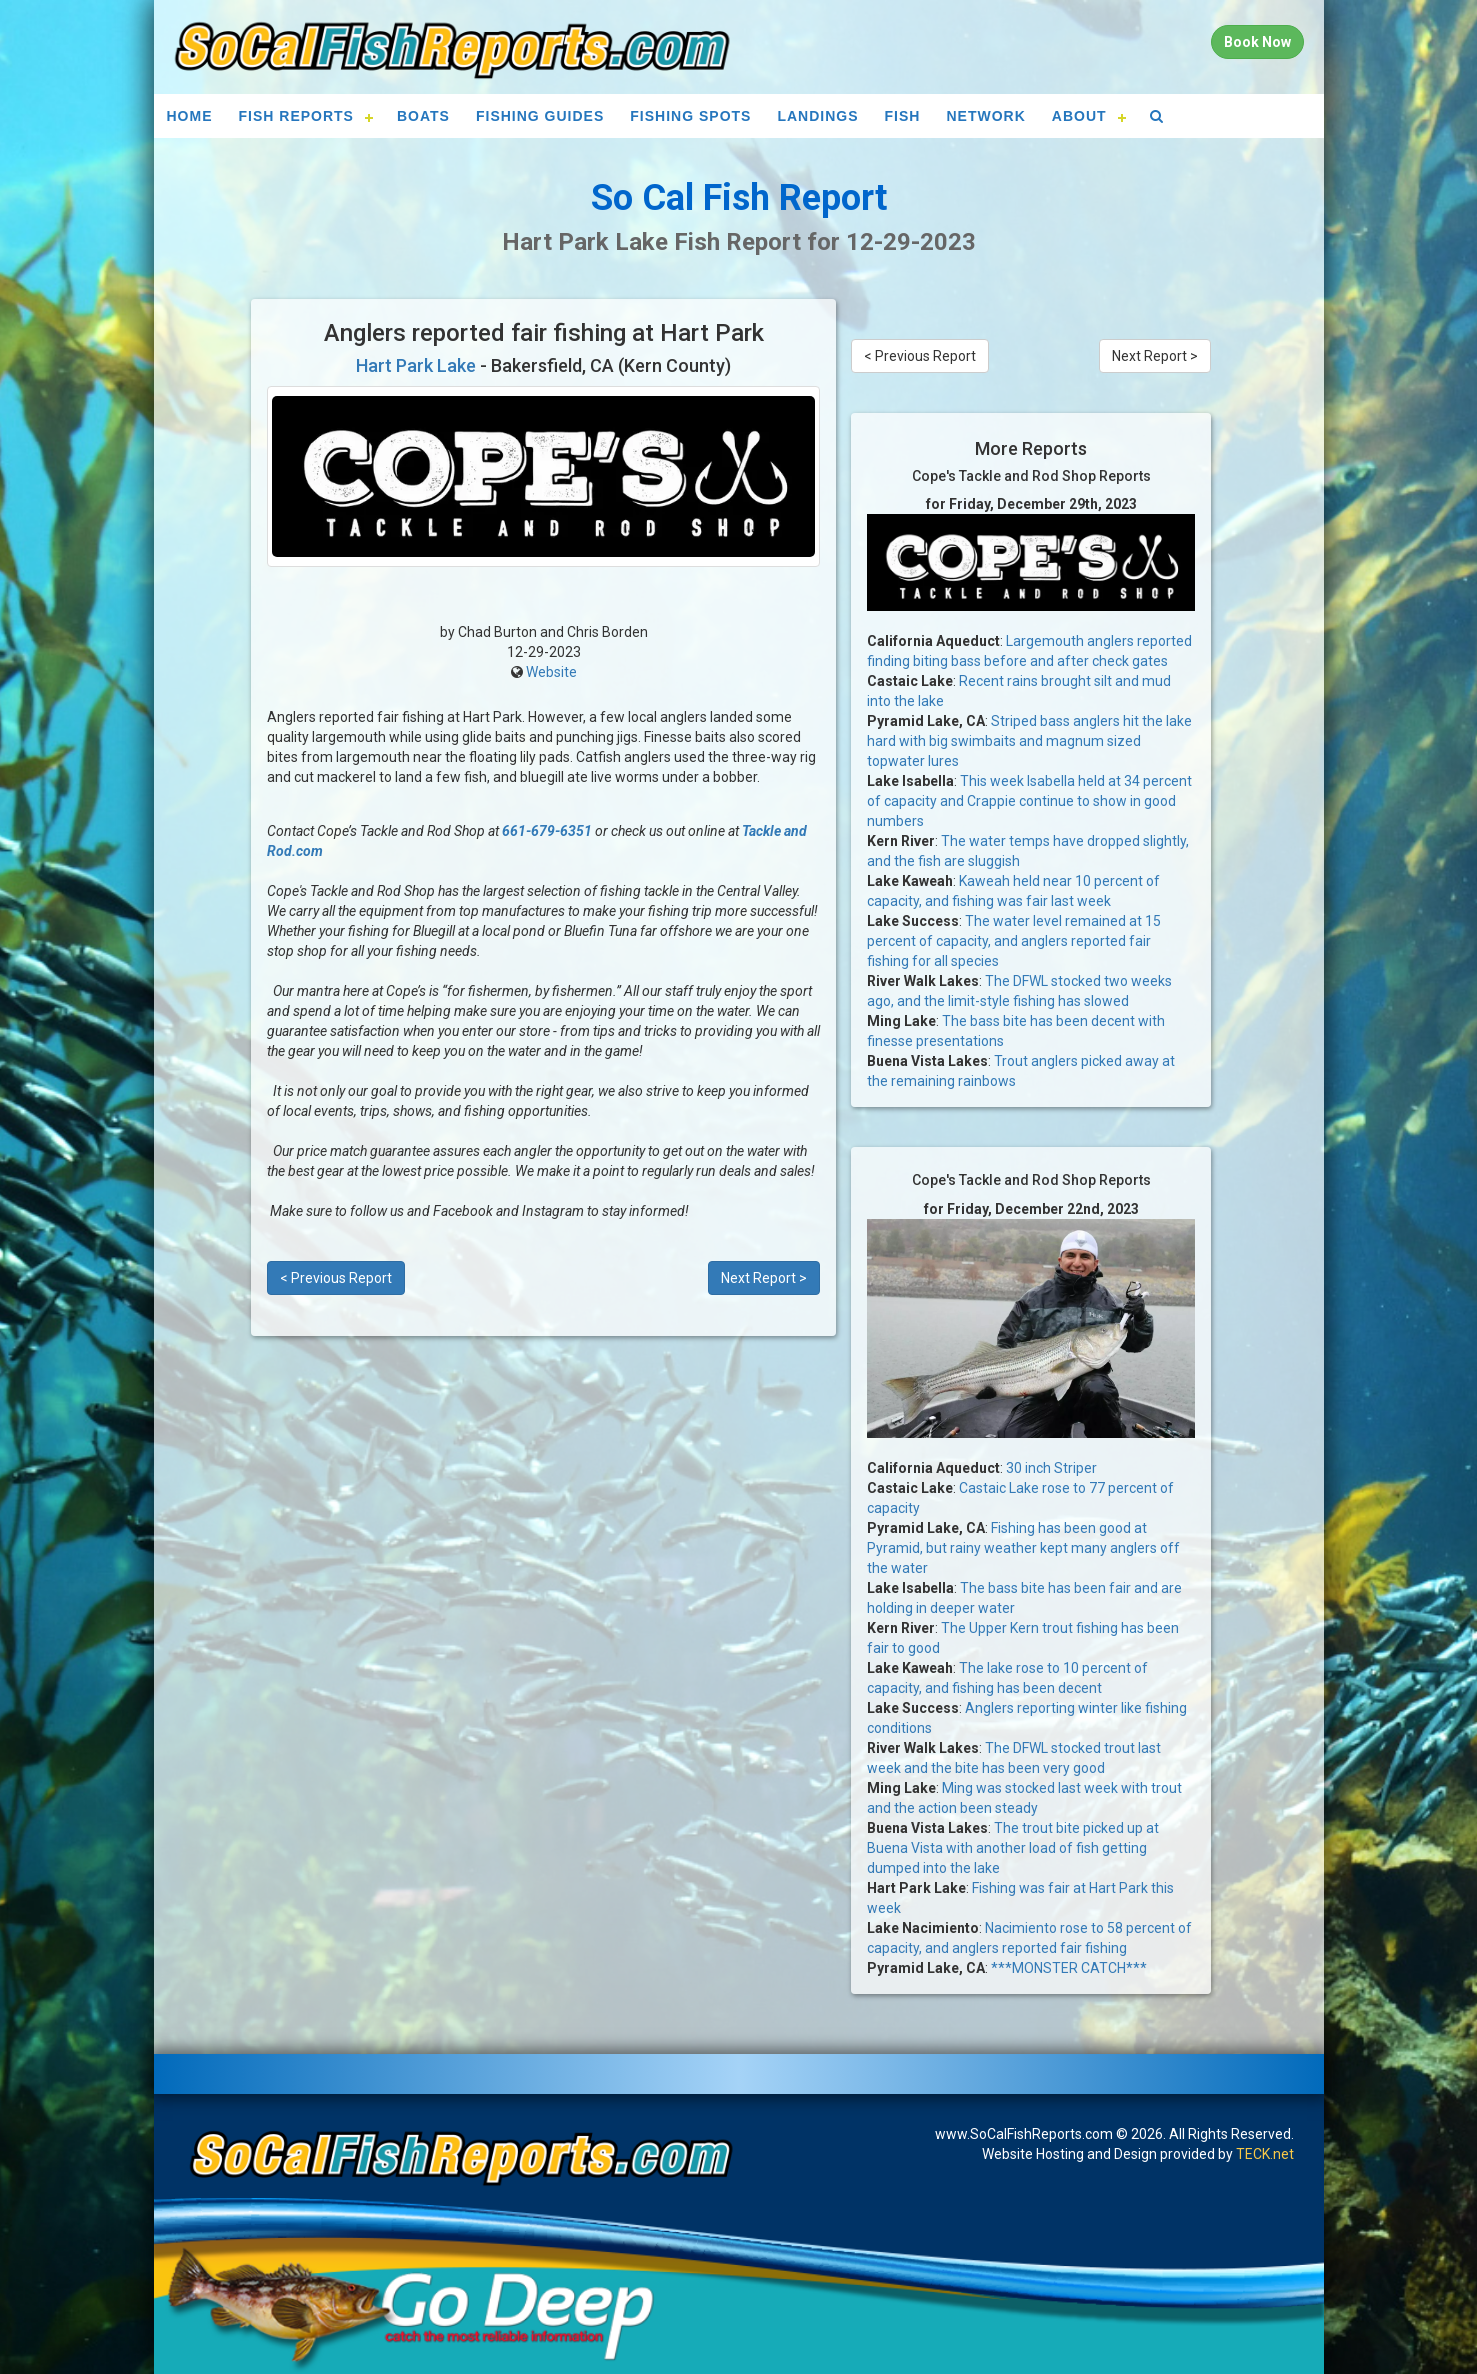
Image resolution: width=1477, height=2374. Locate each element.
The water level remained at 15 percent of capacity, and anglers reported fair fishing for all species (1014, 941)
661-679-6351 (547, 831)
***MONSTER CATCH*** (1069, 1968)
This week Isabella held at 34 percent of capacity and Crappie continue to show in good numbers (1029, 801)
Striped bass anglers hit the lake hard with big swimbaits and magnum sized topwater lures (1029, 741)
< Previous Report (336, 1278)
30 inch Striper (1051, 1468)
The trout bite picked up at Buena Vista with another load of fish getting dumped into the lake (1013, 1848)
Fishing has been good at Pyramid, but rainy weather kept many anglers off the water (1023, 1548)
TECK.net (1265, 2154)
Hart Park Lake (416, 365)
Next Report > (764, 1278)
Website (551, 672)
